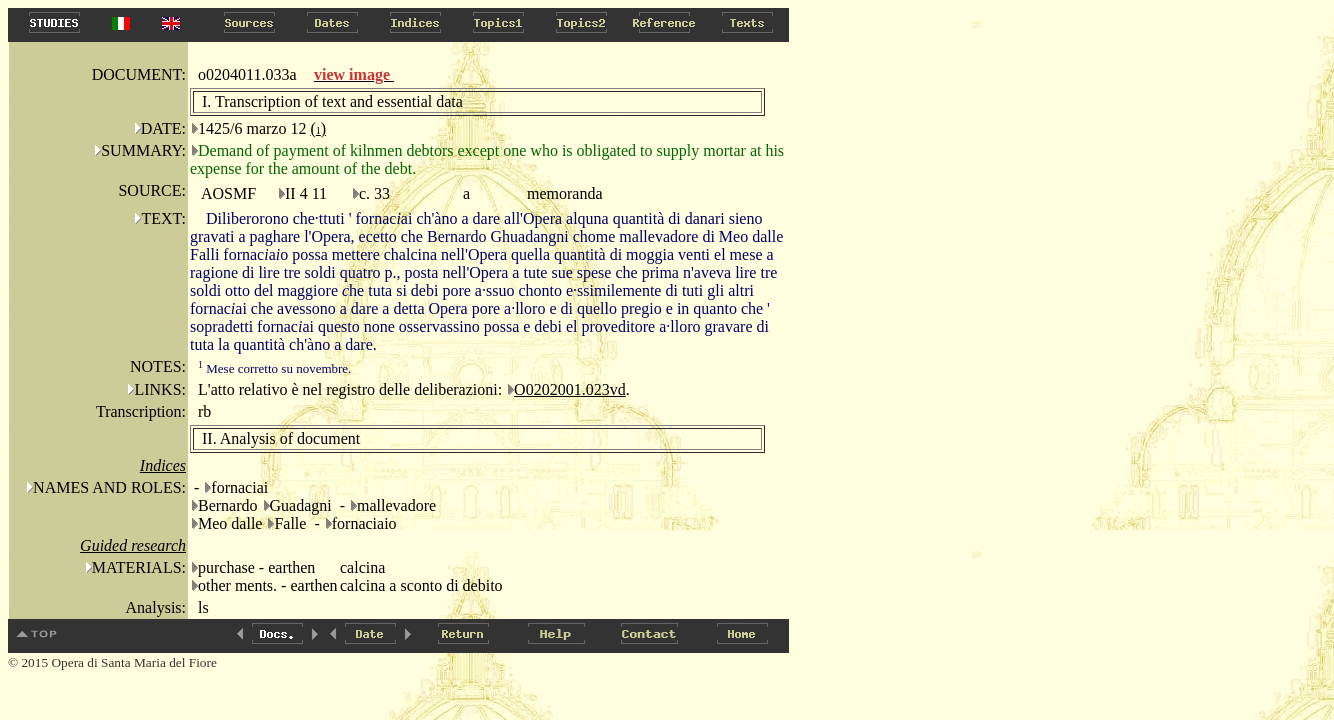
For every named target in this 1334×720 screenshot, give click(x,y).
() (318, 128)
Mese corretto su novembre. (274, 368)
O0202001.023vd (570, 389)
